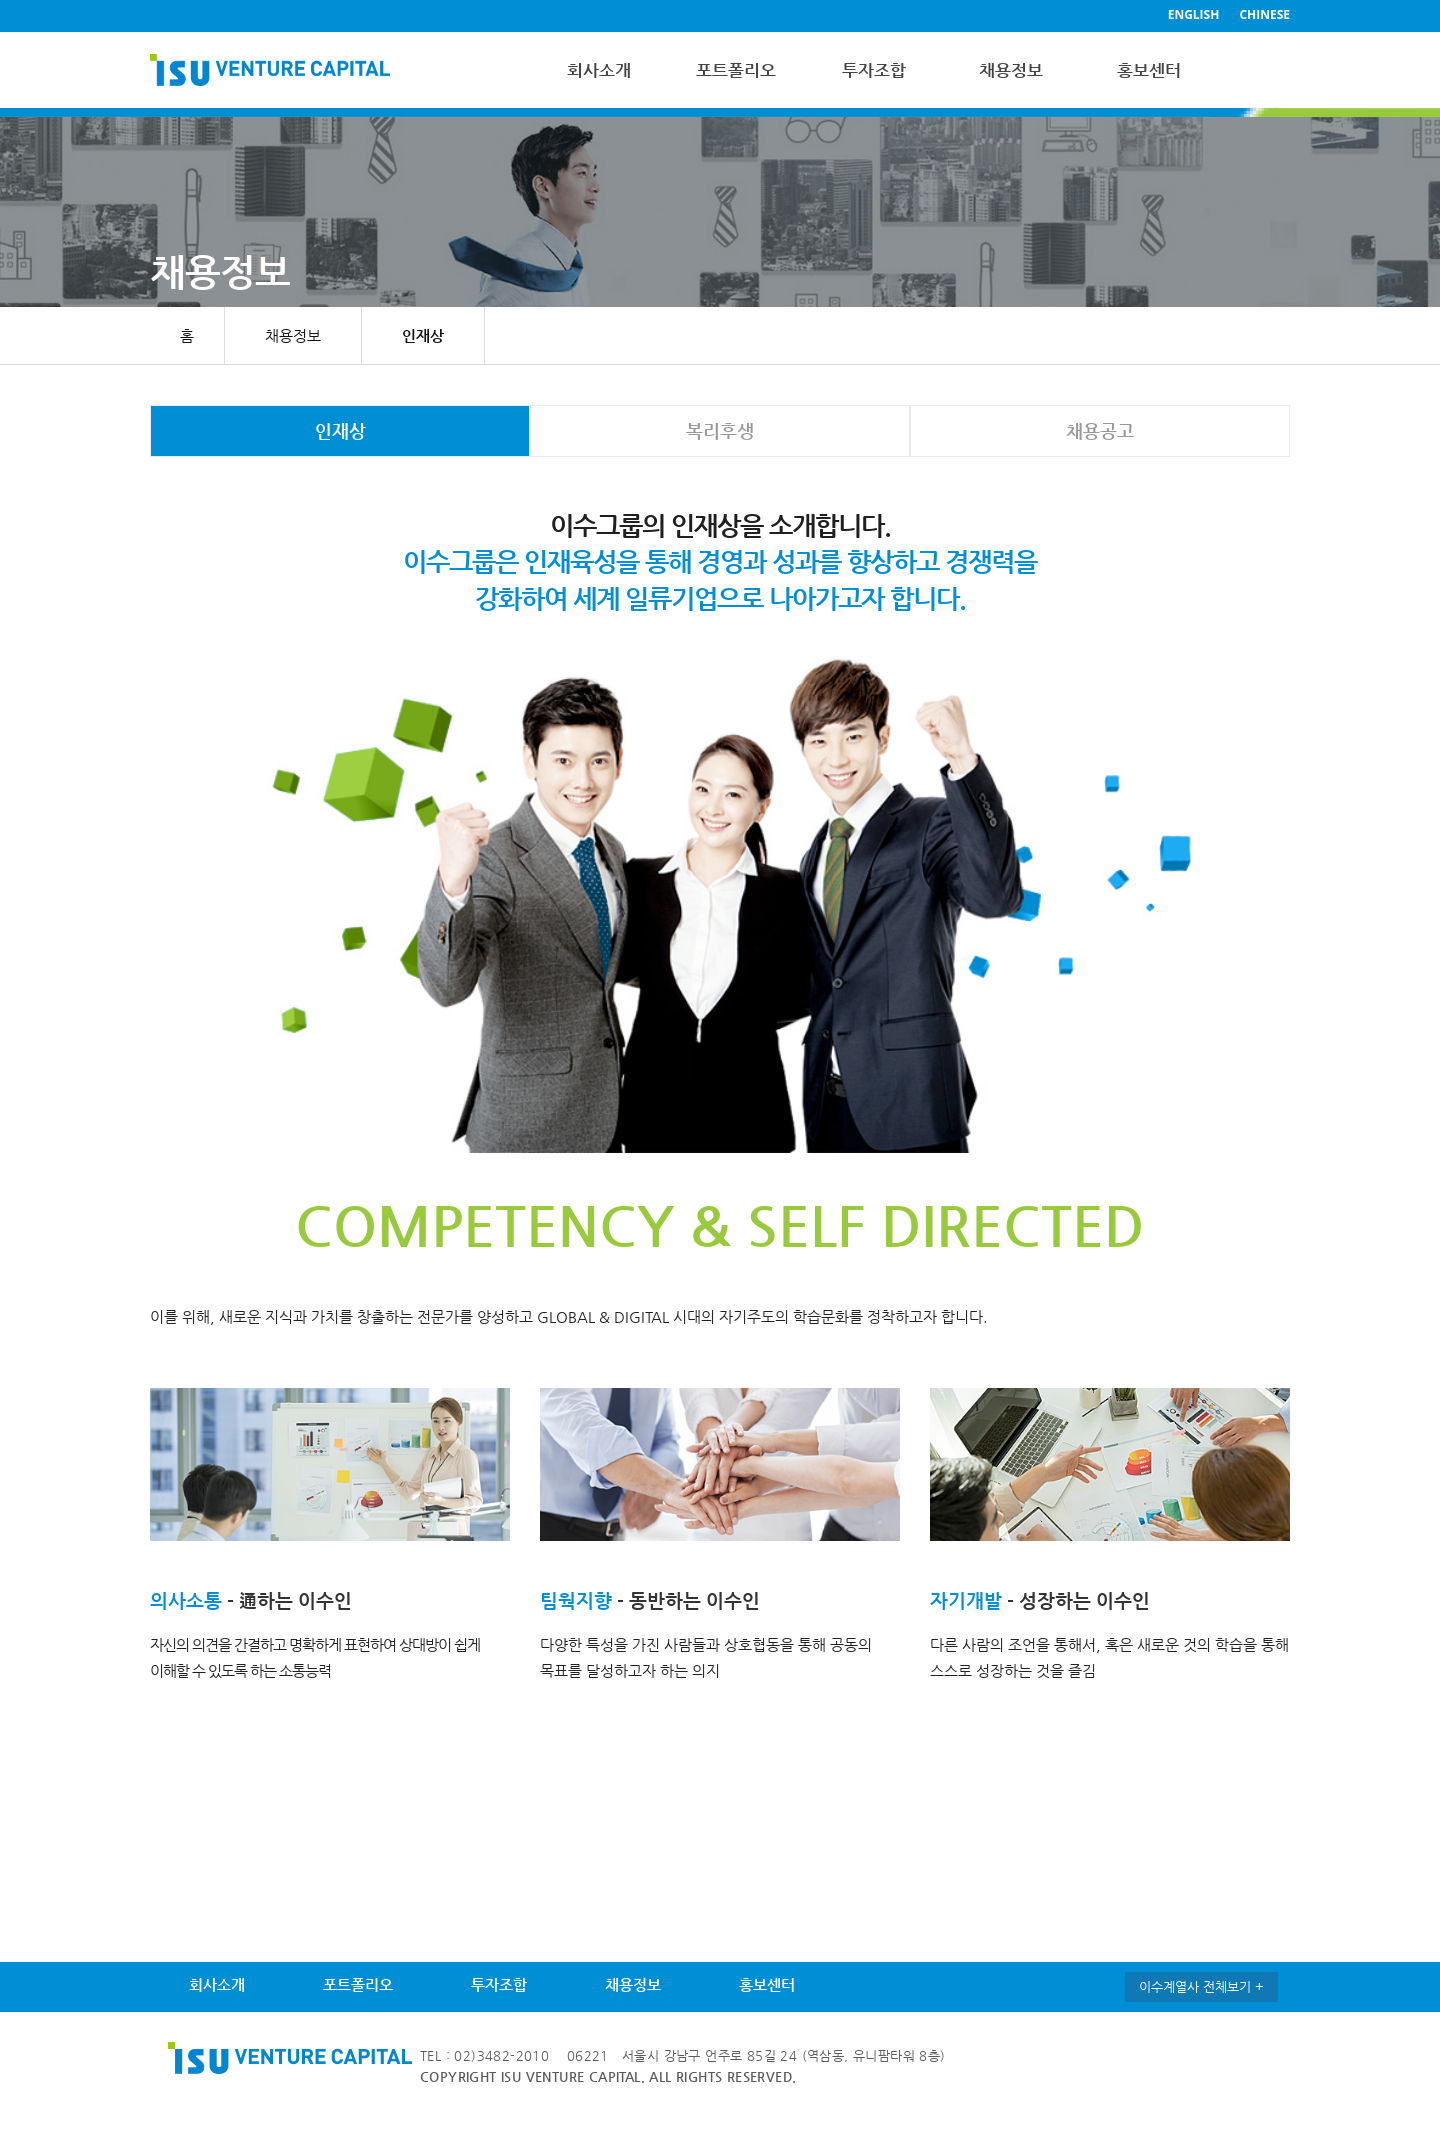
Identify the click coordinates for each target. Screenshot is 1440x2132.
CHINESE (1264, 14)
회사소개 (599, 70)
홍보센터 (1149, 70)
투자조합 (874, 70)
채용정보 (1011, 70)
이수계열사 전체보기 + (1201, 1986)
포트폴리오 (736, 70)
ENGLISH (1194, 14)
